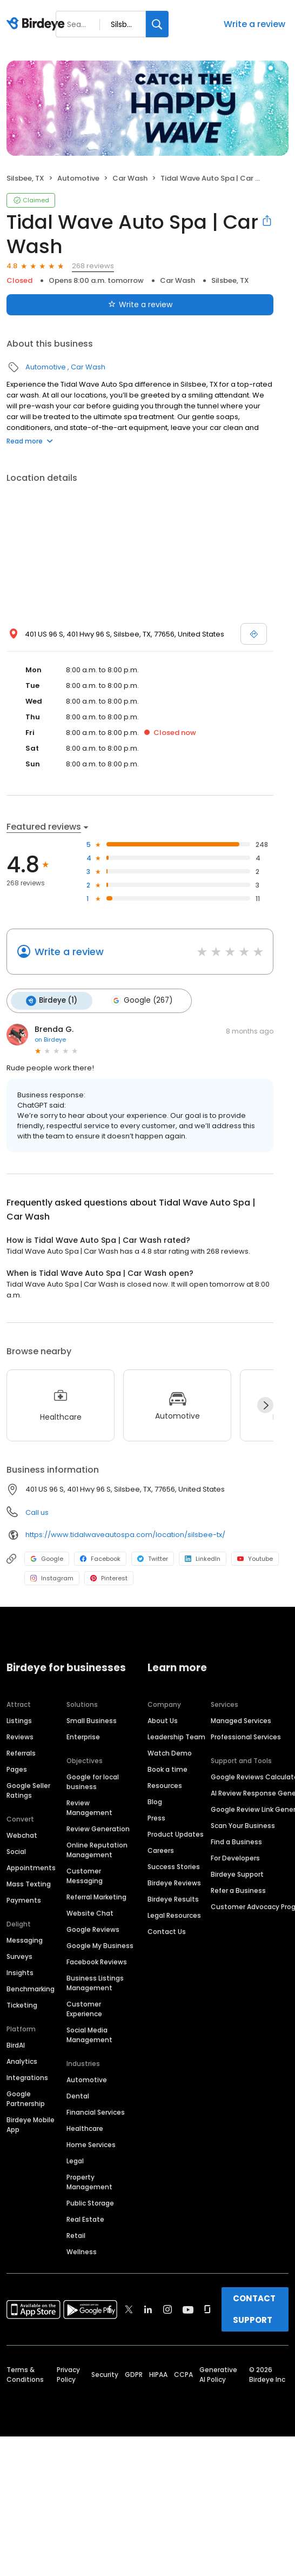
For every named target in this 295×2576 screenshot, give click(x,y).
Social (16, 1850)
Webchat (21, 1833)
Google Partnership (25, 2097)
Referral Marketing (96, 1895)
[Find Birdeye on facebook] (109, 2308)
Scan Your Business (243, 1824)
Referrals (21, 1751)
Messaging (24, 1938)
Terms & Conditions (25, 2372)
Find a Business (236, 1840)
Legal (75, 2159)
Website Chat (89, 1911)
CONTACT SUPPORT (254, 2307)
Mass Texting (28, 1882)
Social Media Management (89, 2033)
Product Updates (176, 1832)
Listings (19, 1719)
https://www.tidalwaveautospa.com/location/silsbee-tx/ (125, 1533)
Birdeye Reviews (174, 1881)
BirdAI (15, 2043)
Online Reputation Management (97, 1848)
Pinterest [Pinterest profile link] (109, 1576)
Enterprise (83, 1735)
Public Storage (90, 2201)
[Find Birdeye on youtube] (188, 2308)
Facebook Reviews (96, 1960)
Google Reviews (92, 1927)
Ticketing (21, 2003)
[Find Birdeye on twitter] (129, 2308)
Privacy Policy (68, 2372)
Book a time (167, 1767)
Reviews (19, 1735)
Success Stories (174, 1865)
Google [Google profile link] (46, 1557)
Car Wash (130, 178)
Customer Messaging (84, 1874)
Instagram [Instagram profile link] (51, 1576)
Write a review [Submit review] (140, 304)
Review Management (89, 1806)
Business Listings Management (95, 1981)
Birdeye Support (237, 1872)
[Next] (265, 1403)
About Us (163, 1719)
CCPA (183, 2373)
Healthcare (84, 2126)
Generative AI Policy (218, 2372)
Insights (19, 1971)
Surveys (19, 1954)
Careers (161, 1848)
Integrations (27, 2076)
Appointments (31, 1866)
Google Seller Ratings (28, 1788)
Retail (75, 2234)
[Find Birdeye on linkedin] (148, 2308)
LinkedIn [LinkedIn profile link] (202, 1557)
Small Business (91, 1719)
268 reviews (93, 266)
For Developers (235, 1856)
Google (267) (138, 1000)
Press (156, 1816)
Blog (155, 1800)
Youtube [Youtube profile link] (255, 1557)
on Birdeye (50, 1038)
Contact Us (167, 1930)
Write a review (254, 24)
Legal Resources (174, 1913)
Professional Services (246, 1735)
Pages (16, 1767)
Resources (165, 1784)
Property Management (89, 2180)
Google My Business (99, 1944)
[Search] (157, 24)
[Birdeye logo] (37, 24)
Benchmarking (30, 1987)
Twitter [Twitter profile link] (152, 1557)
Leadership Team (176, 1735)
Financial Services (95, 2110)
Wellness (81, 2250)
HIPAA (158, 2373)
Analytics (21, 2059)
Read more (29, 441)
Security (104, 2373)
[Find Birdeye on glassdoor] (207, 2308)
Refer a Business (238, 1888)
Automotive (78, 178)
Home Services (91, 2143)
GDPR (134, 2373)
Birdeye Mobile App (30, 2123)
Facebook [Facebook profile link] (100, 1557)
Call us (37, 1511)
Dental (77, 2094)
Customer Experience (84, 2007)
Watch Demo (170, 1751)
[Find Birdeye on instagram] (167, 2308)
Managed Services (241, 1719)
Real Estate (85, 2217)
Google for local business (92, 1780)
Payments (23, 1898)
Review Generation (98, 1827)
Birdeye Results (173, 1897)
